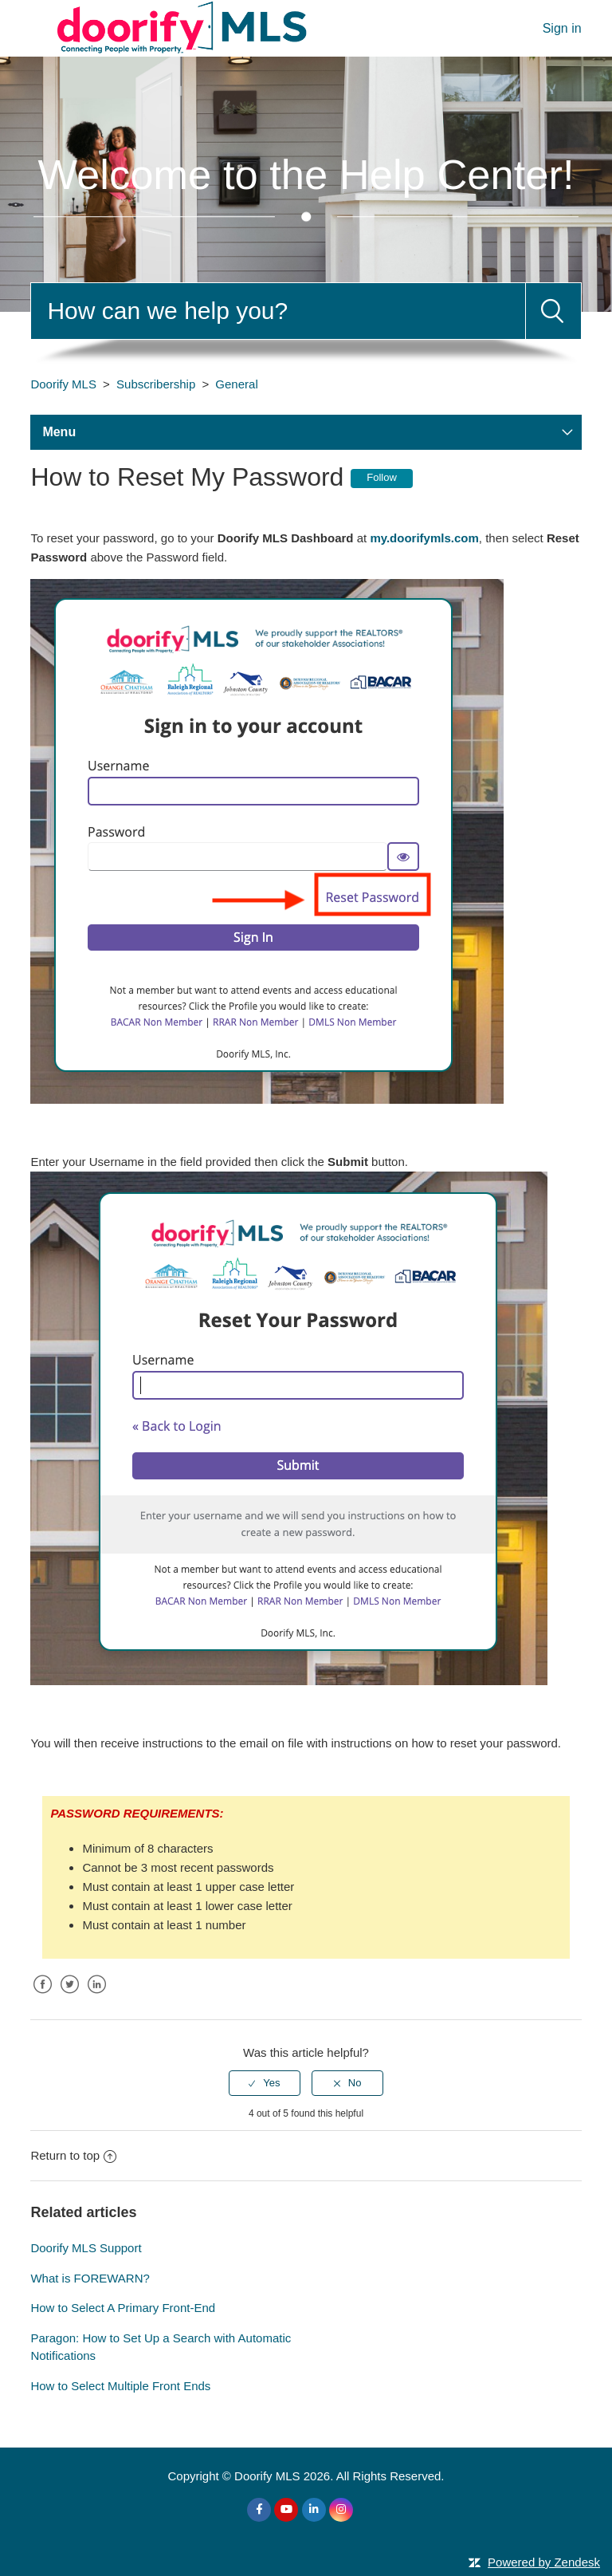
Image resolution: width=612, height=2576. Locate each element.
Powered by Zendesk (544, 2562)
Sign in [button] (562, 28)
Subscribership (155, 384)
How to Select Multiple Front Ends (120, 2386)
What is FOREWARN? (89, 2278)
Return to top (73, 2155)
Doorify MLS (63, 384)
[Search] (277, 311)
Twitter (70, 1997)
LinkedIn (97, 1997)
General (236, 384)
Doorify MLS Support (85, 2248)
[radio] (264, 2083)
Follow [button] (382, 477)
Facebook (42, 1997)
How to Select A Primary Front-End (122, 2307)
